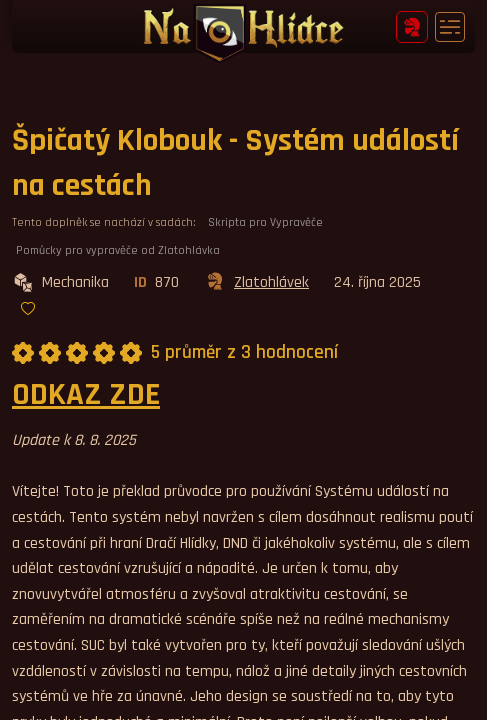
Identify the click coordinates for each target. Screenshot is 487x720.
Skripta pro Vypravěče (265, 222)
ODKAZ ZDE (86, 394)
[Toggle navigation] (450, 27)
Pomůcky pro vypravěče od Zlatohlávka (118, 250)
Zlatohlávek (256, 283)
